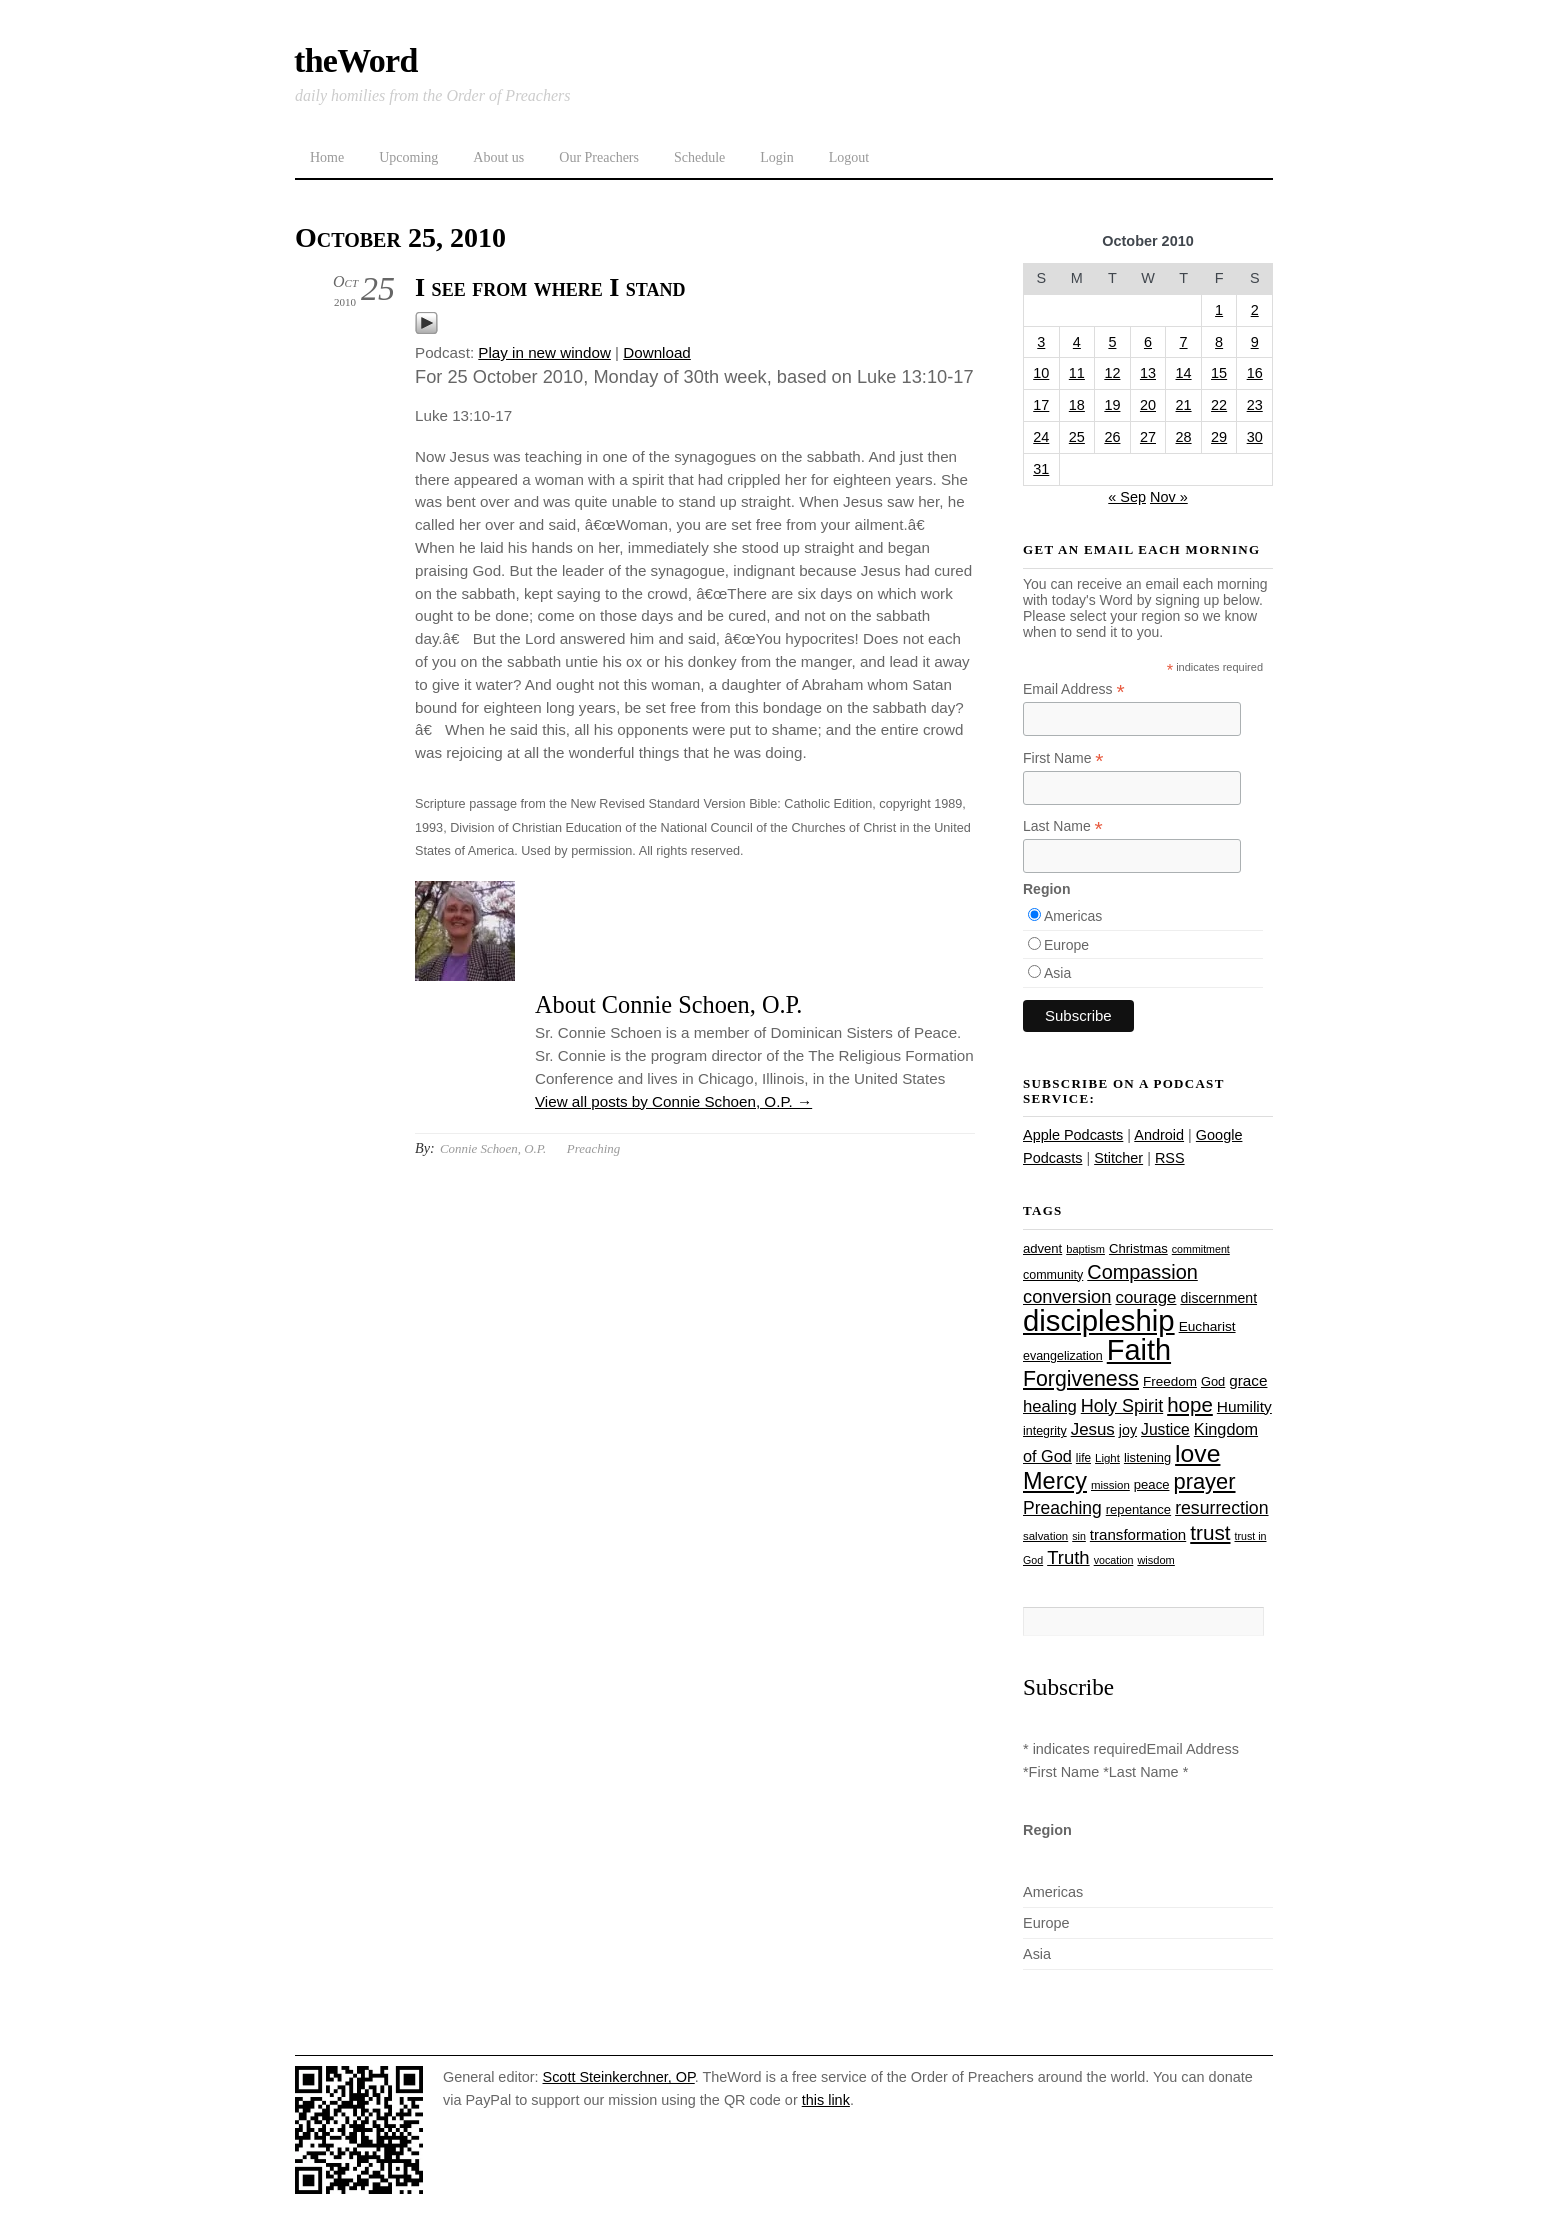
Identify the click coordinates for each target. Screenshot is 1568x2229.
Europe (1066, 945)
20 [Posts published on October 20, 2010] (1148, 405)
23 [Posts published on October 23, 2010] (1255, 405)
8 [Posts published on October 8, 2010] (1219, 342)
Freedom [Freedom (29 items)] (1170, 1381)
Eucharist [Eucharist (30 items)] (1207, 1326)
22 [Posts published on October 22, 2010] (1219, 405)
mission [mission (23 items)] (1110, 1485)
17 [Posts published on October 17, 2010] (1041, 405)
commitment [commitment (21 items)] (1201, 1249)
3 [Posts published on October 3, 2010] (1041, 342)
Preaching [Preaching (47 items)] (1062, 1508)
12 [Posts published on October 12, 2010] (1112, 373)
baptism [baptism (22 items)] (1085, 1249)
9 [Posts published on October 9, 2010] (1255, 342)
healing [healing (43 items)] (1050, 1406)
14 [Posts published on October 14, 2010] (1184, 373)
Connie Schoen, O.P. (493, 1148)
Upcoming (408, 157)
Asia (1057, 973)
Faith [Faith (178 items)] (1139, 1350)
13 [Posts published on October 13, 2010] (1148, 373)
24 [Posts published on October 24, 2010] (1041, 437)
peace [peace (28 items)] (1152, 1484)
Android (1159, 1135)
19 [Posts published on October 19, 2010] (1112, 405)
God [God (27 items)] (1213, 1381)
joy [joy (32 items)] (1128, 1430)
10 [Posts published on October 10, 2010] (1041, 373)
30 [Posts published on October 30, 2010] (1255, 437)
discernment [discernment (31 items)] (1218, 1298)
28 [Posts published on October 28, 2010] (1184, 437)
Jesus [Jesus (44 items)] (1093, 1429)
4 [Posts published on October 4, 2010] (1077, 342)
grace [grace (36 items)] (1248, 1380)
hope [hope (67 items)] (1190, 1404)
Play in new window (544, 352)
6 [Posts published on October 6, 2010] (1148, 342)
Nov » (1169, 497)
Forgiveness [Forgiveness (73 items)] (1081, 1379)
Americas (1073, 916)
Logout (849, 157)
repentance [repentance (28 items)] (1138, 1509)
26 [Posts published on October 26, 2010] (1112, 437)
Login (776, 157)
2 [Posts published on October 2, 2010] (1255, 310)
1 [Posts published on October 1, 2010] (1219, 310)
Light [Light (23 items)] (1107, 1458)
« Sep (1127, 497)
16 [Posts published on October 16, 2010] (1255, 373)
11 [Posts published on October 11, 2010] (1077, 373)
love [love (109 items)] (1197, 1453)
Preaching (593, 1148)
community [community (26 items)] (1053, 1275)
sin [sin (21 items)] (1079, 1536)
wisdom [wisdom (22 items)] (1155, 1560)
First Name (1063, 758)
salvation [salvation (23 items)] (1045, 1536)
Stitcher (1118, 1158)
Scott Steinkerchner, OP (619, 2077)
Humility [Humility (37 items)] (1244, 1406)
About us (498, 157)
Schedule (699, 157)
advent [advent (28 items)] (1042, 1248)
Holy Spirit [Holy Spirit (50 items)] (1122, 1406)
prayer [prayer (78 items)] (1204, 1481)
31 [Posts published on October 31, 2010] (1041, 469)
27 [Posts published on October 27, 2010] (1148, 437)
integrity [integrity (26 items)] (1045, 1431)
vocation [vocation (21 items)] (1114, 1560)
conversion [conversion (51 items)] (1067, 1296)
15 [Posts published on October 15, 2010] (1219, 373)
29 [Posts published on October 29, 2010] (1219, 437)
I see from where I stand (550, 287)
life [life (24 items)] (1083, 1458)
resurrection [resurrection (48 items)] (1221, 1508)
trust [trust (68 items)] (1210, 1532)
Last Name (1063, 826)
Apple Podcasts (1073, 1135)
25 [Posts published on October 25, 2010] (1077, 437)
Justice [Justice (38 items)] (1165, 1429)
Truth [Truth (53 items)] (1068, 1557)
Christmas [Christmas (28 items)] (1138, 1248)
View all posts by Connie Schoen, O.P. (673, 1101)
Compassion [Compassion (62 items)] (1142, 1272)
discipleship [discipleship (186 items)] (1099, 1320)
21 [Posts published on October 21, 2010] (1184, 405)
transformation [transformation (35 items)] (1138, 1534)
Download (657, 352)
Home (327, 157)
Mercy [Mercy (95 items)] (1055, 1481)
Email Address (1074, 689)
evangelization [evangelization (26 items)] (1063, 1356)
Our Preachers (599, 157)
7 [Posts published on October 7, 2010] (1184, 342)
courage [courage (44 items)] (1145, 1297)
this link (826, 2100)
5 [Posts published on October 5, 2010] (1112, 342)
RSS (1170, 1158)
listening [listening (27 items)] (1147, 1457)
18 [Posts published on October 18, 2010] (1077, 405)
